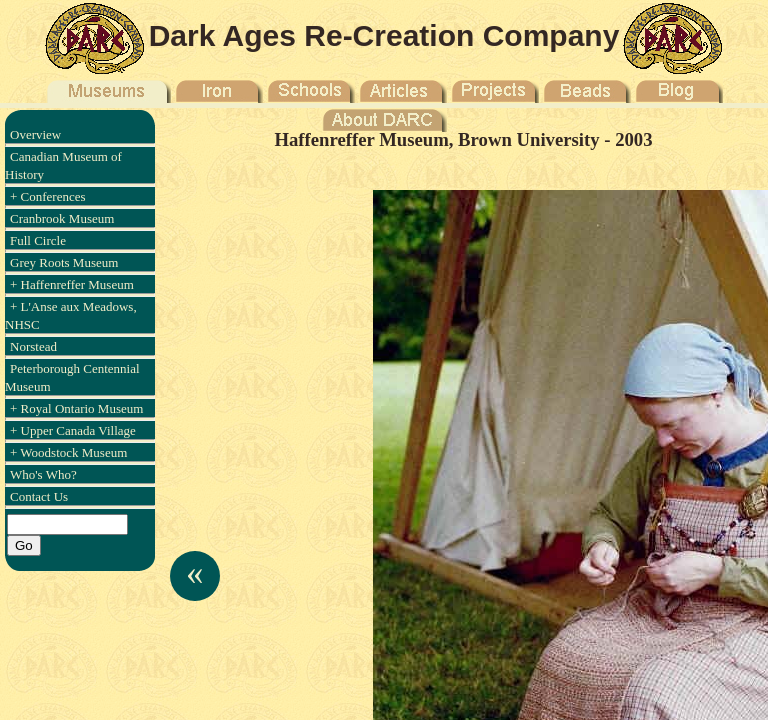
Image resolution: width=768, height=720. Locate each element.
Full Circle (38, 240)
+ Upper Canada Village (73, 430)
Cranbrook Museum (62, 218)
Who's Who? (43, 474)
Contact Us (39, 496)
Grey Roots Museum (64, 262)
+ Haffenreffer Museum (72, 284)
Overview (35, 134)
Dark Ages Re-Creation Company (384, 35)
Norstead (33, 346)
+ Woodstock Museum (68, 452)
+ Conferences (48, 196)
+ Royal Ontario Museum (76, 408)
